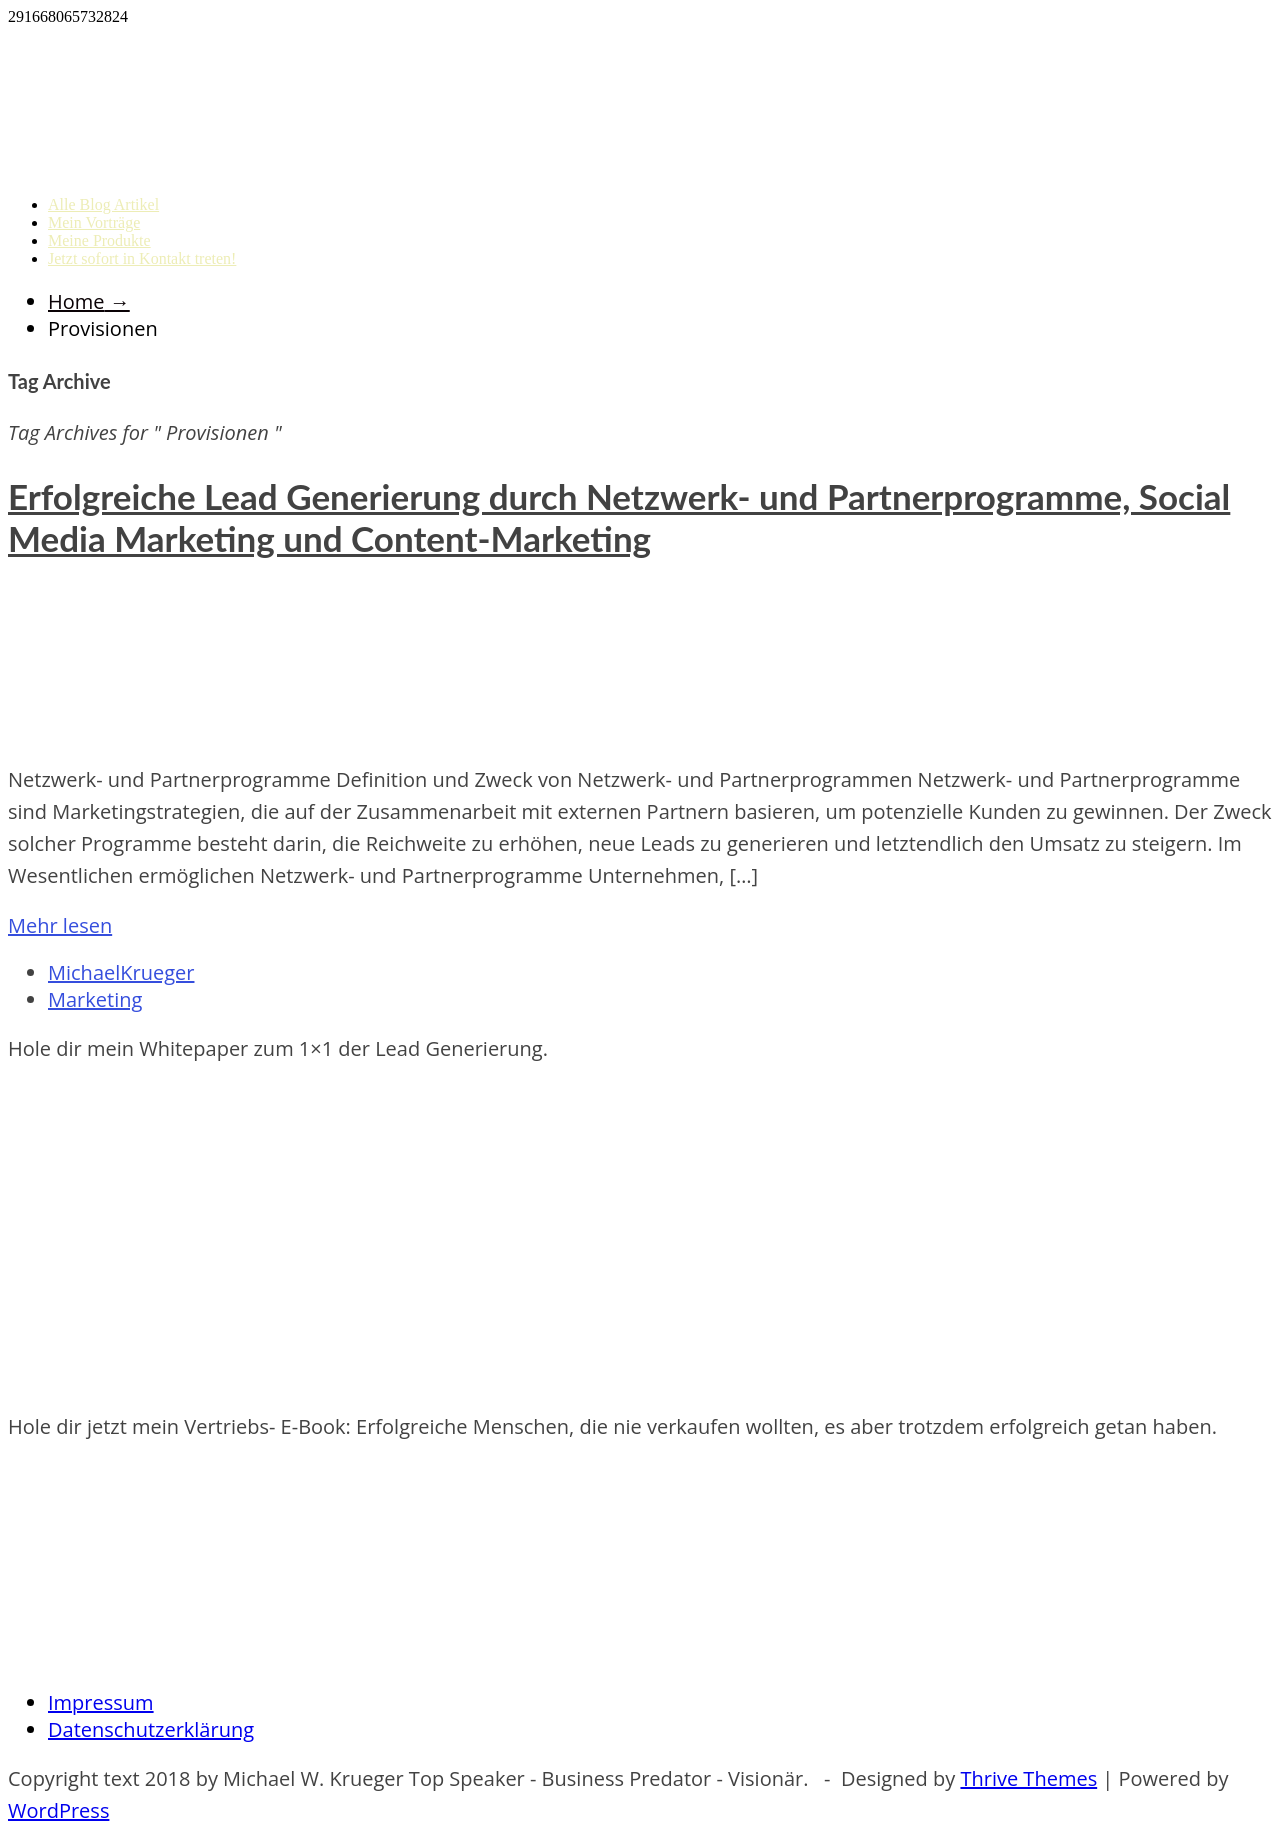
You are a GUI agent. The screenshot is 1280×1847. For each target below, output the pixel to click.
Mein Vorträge (94, 222)
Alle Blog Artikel (103, 204)
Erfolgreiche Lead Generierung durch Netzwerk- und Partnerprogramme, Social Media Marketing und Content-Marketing (619, 517)
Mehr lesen (60, 925)
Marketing (95, 999)
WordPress (58, 1810)
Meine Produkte (99, 240)
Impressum (101, 1702)
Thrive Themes (1028, 1778)
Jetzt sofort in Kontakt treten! (142, 258)
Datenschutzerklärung (151, 1729)
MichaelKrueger (121, 972)
